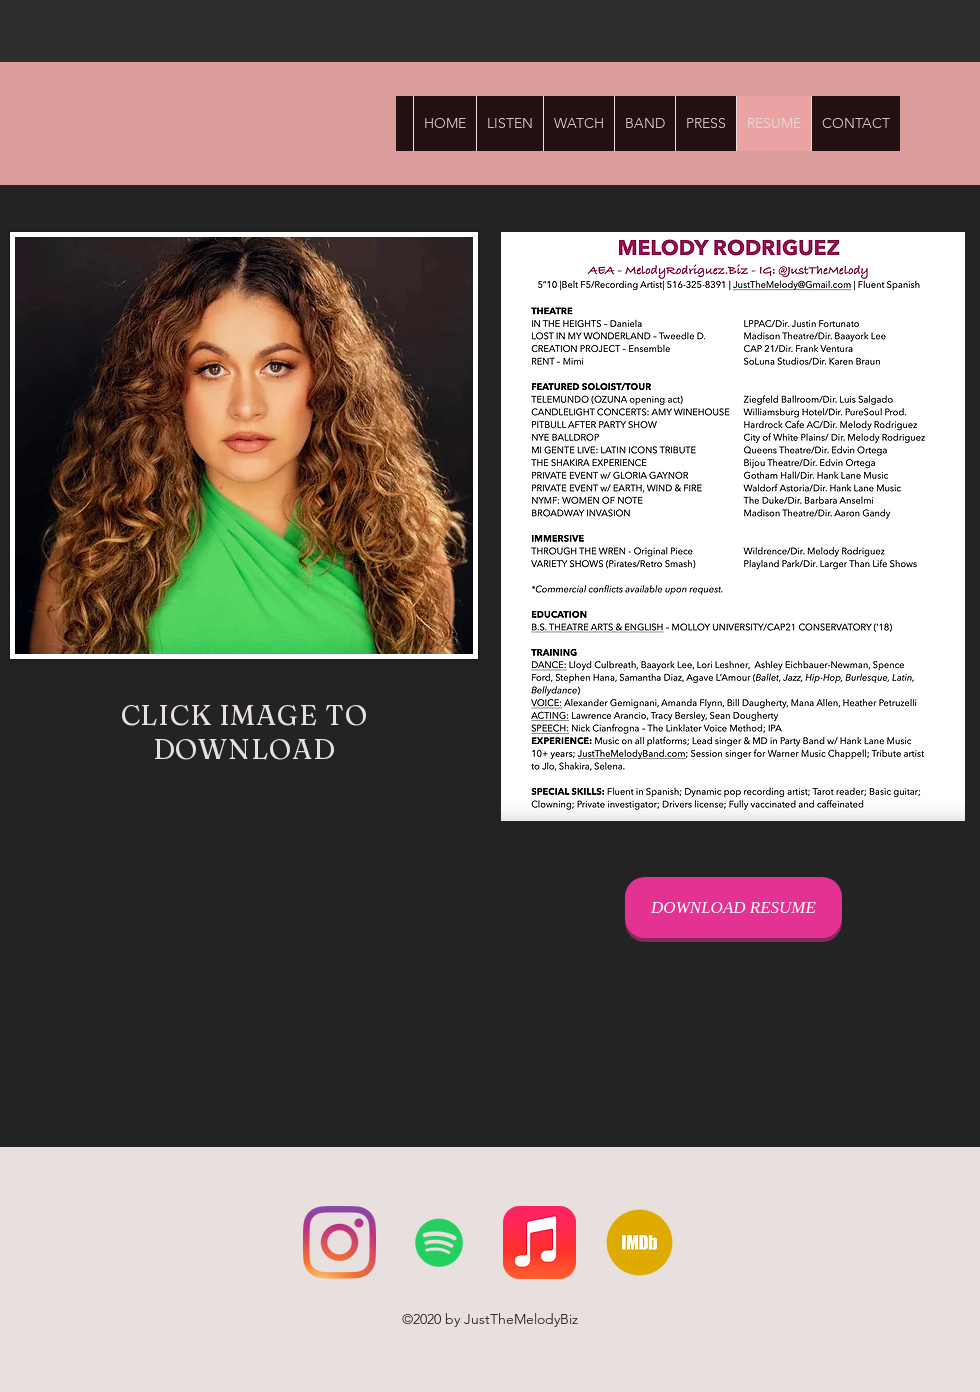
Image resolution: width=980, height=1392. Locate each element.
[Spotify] (439, 1242)
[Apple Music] (539, 1242)
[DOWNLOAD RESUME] (733, 907)
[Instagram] (339, 1242)
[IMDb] (639, 1242)
